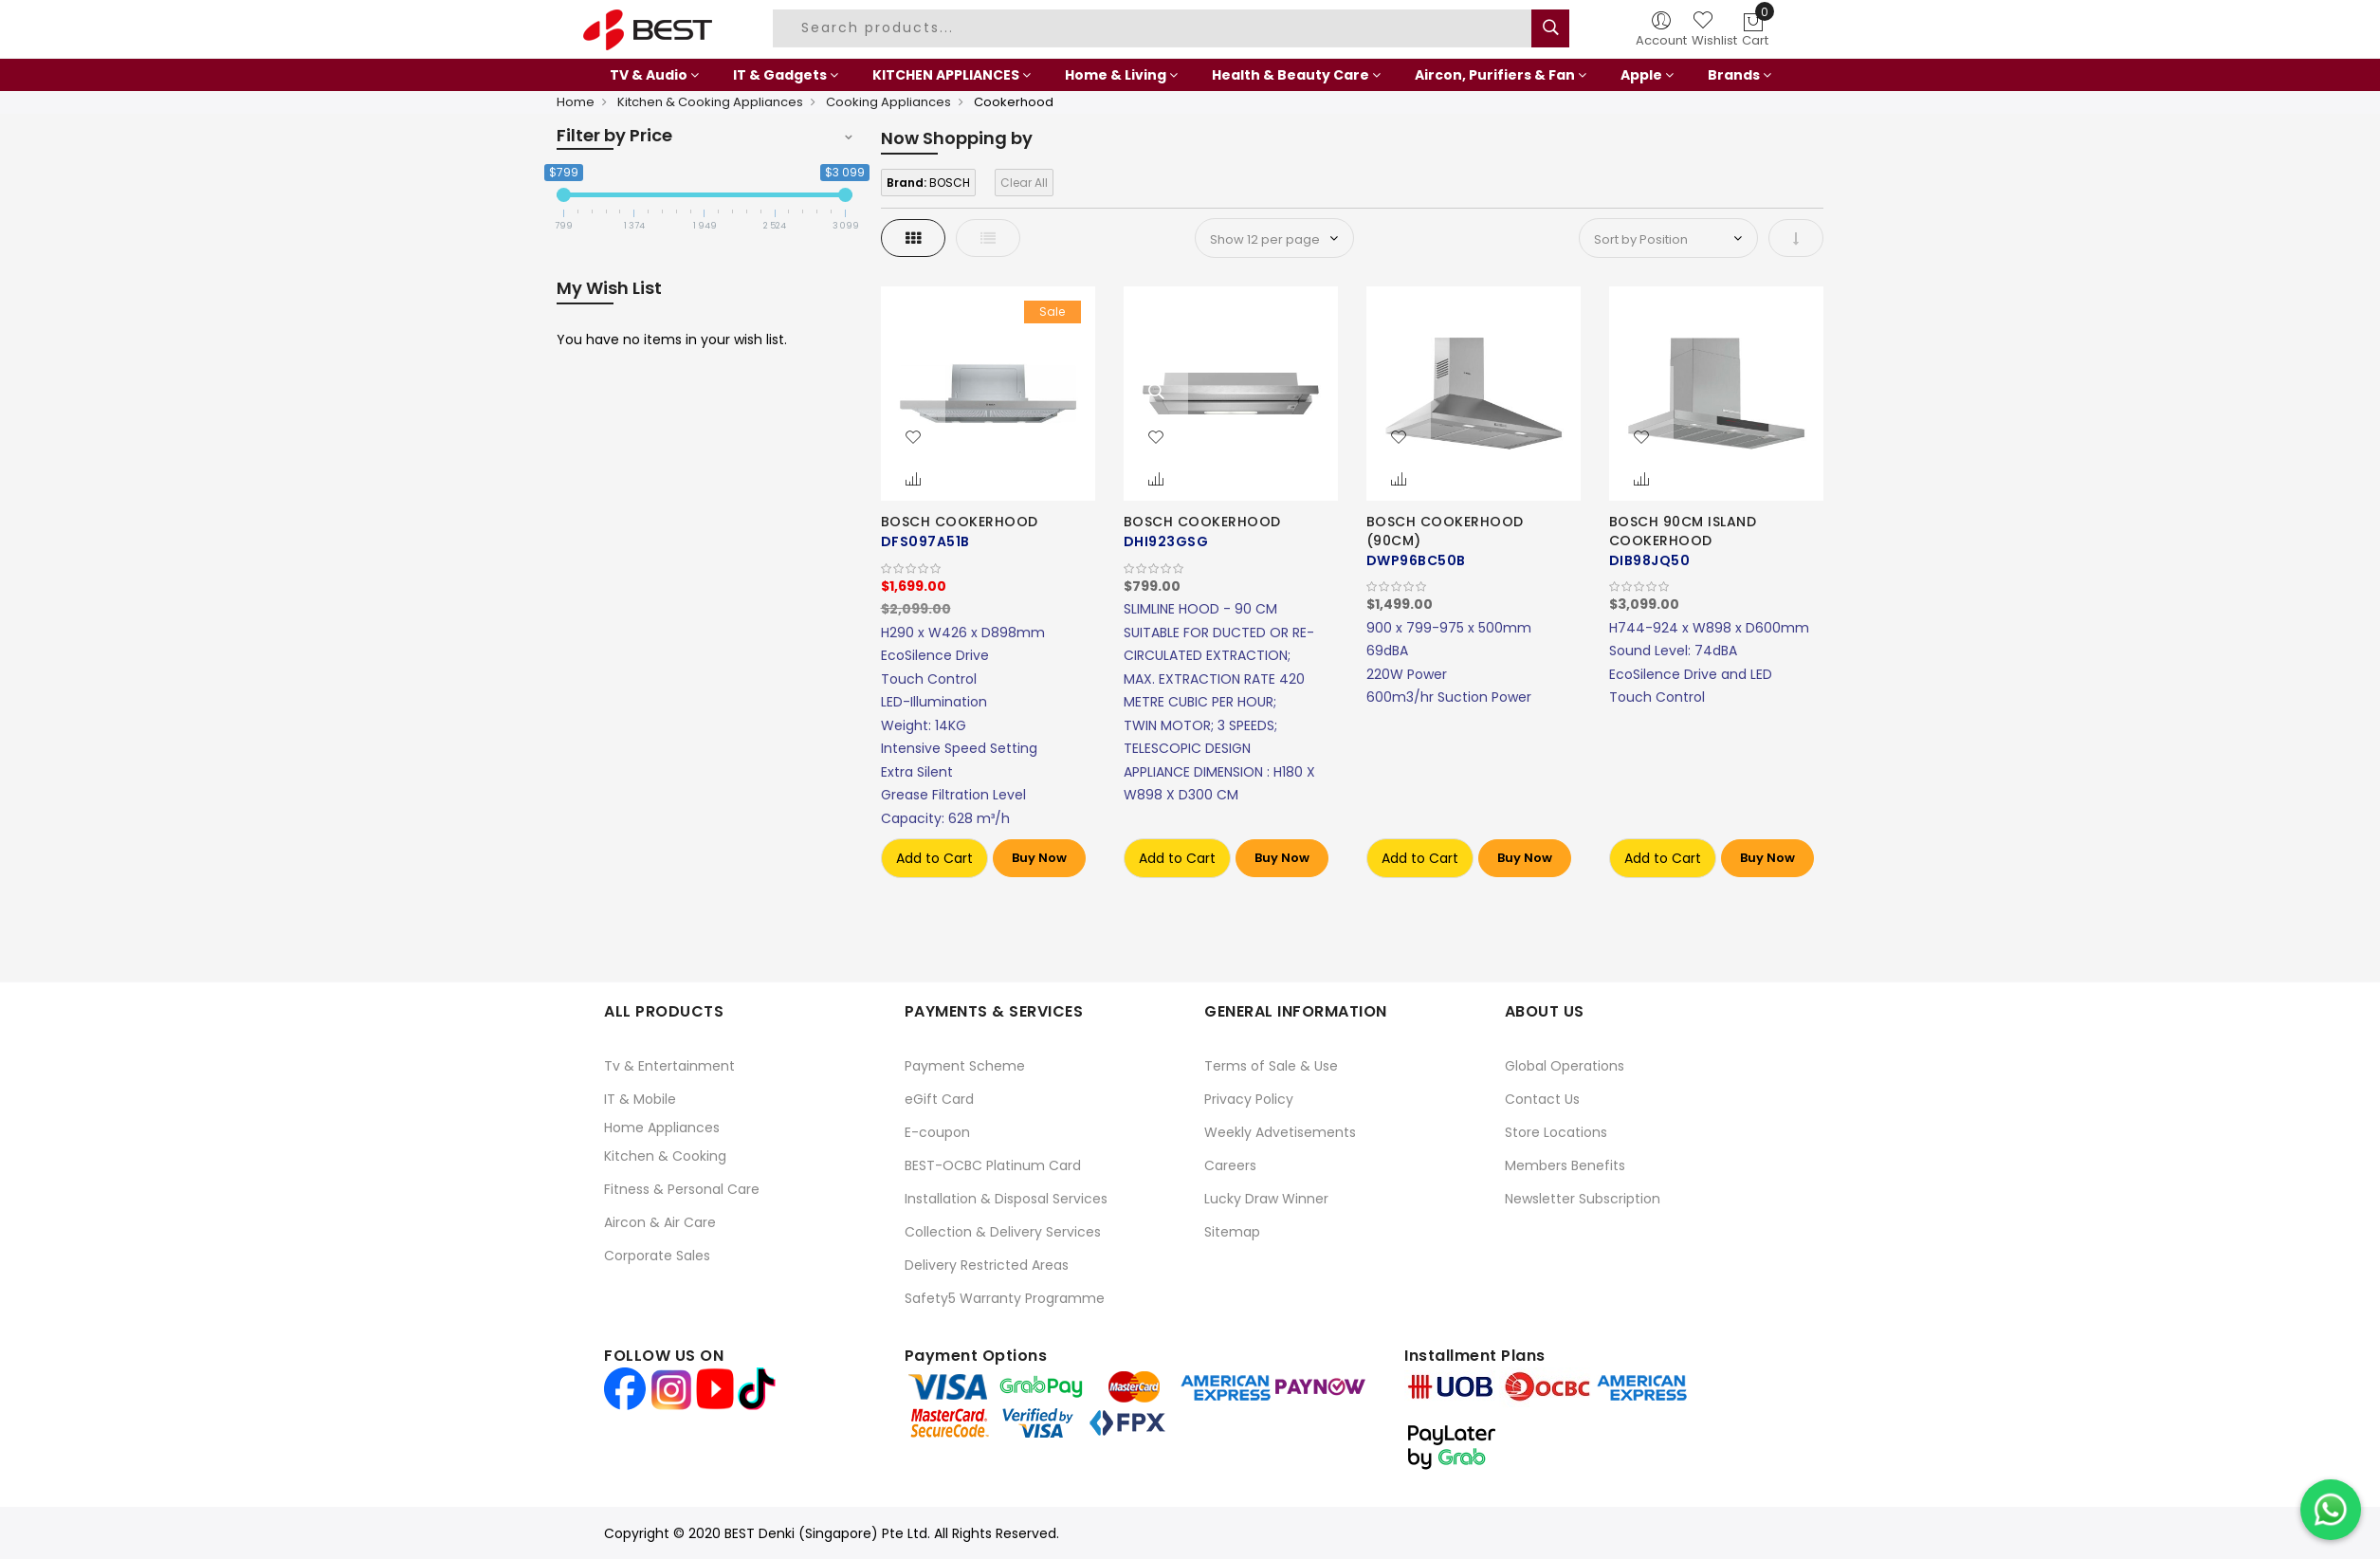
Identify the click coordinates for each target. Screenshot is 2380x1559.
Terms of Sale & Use (1271, 1065)
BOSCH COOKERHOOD (959, 521)
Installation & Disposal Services (1006, 1198)
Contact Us (1542, 1099)
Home (576, 102)
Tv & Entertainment (669, 1065)
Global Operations (1564, 1065)
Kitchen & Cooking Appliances (710, 102)
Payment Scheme (965, 1065)
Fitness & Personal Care (682, 1189)
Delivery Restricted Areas (987, 1265)
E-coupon (937, 1132)
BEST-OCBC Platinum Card (993, 1165)
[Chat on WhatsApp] (2330, 1509)
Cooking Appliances (888, 102)
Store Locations (1556, 1132)
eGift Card (939, 1099)
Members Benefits (1565, 1165)
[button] (913, 438)
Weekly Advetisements (1280, 1132)
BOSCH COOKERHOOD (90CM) (1445, 531)
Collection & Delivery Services (1003, 1231)
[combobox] (1155, 28)
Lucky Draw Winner (1266, 1198)
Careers (1230, 1165)
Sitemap (1232, 1231)
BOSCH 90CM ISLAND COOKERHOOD (1683, 531)
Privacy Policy (1248, 1099)
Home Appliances (662, 1127)
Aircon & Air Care (660, 1222)
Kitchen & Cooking (665, 1155)
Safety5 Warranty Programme (1005, 1298)
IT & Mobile (640, 1099)
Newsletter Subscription (1582, 1198)
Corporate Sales (657, 1255)
